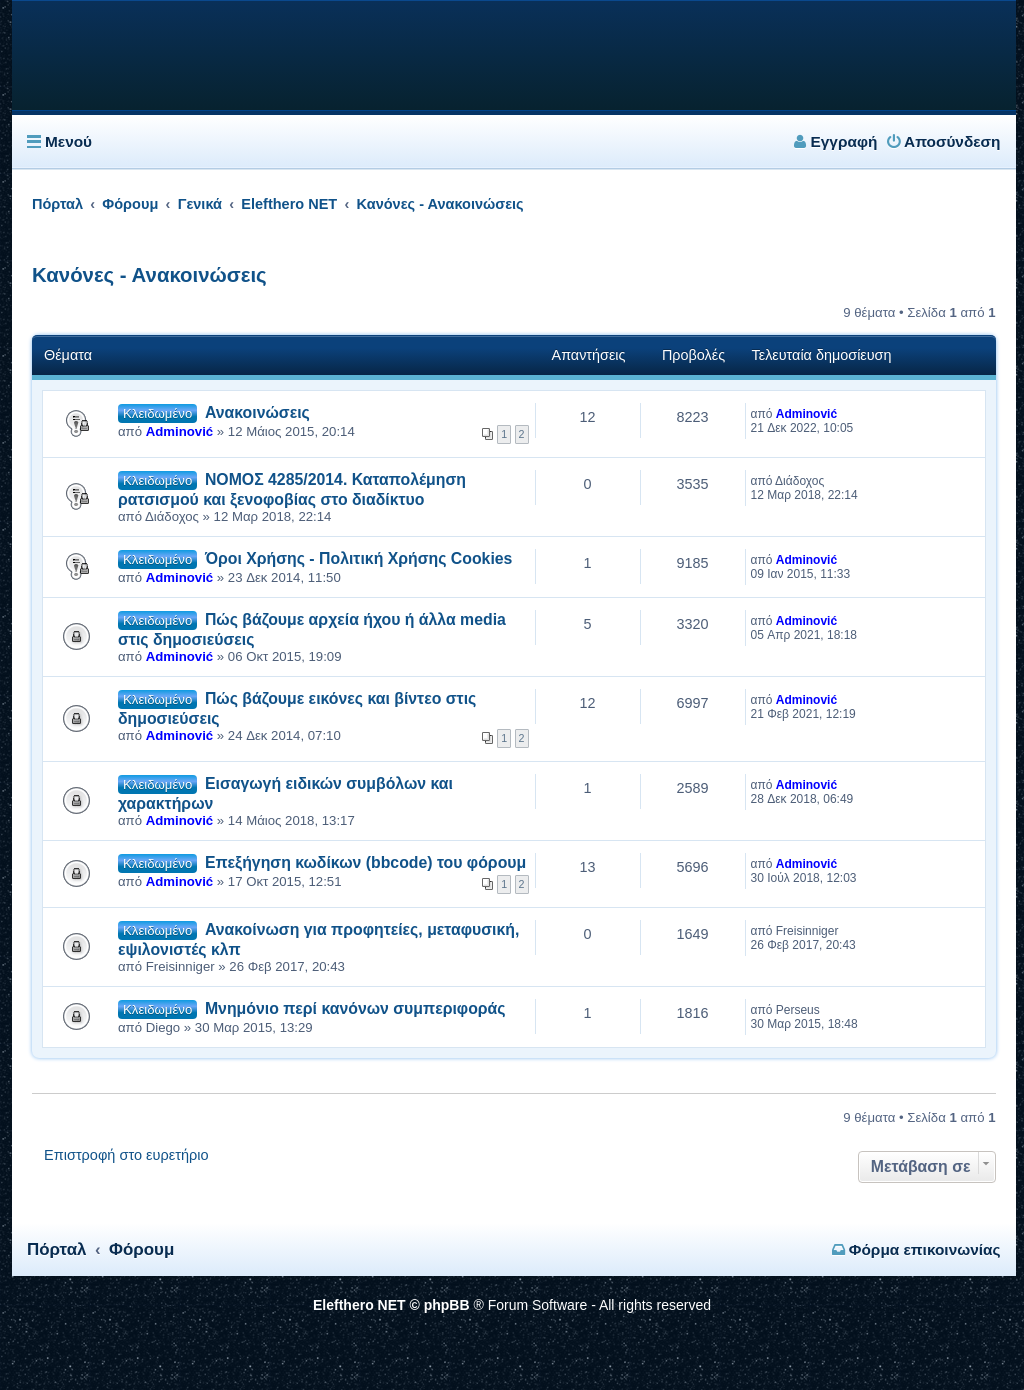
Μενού (68, 141)
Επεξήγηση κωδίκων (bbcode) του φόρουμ (365, 862)
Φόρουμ (141, 1249)
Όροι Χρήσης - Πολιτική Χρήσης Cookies (359, 558)
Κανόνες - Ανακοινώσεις (149, 275)
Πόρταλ (57, 204)
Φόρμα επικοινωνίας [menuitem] (916, 1249)
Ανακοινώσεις (257, 412)
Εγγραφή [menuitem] (835, 141)
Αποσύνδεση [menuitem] (943, 141)
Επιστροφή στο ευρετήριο (126, 1155)
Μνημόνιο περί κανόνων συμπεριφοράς (355, 1008)
